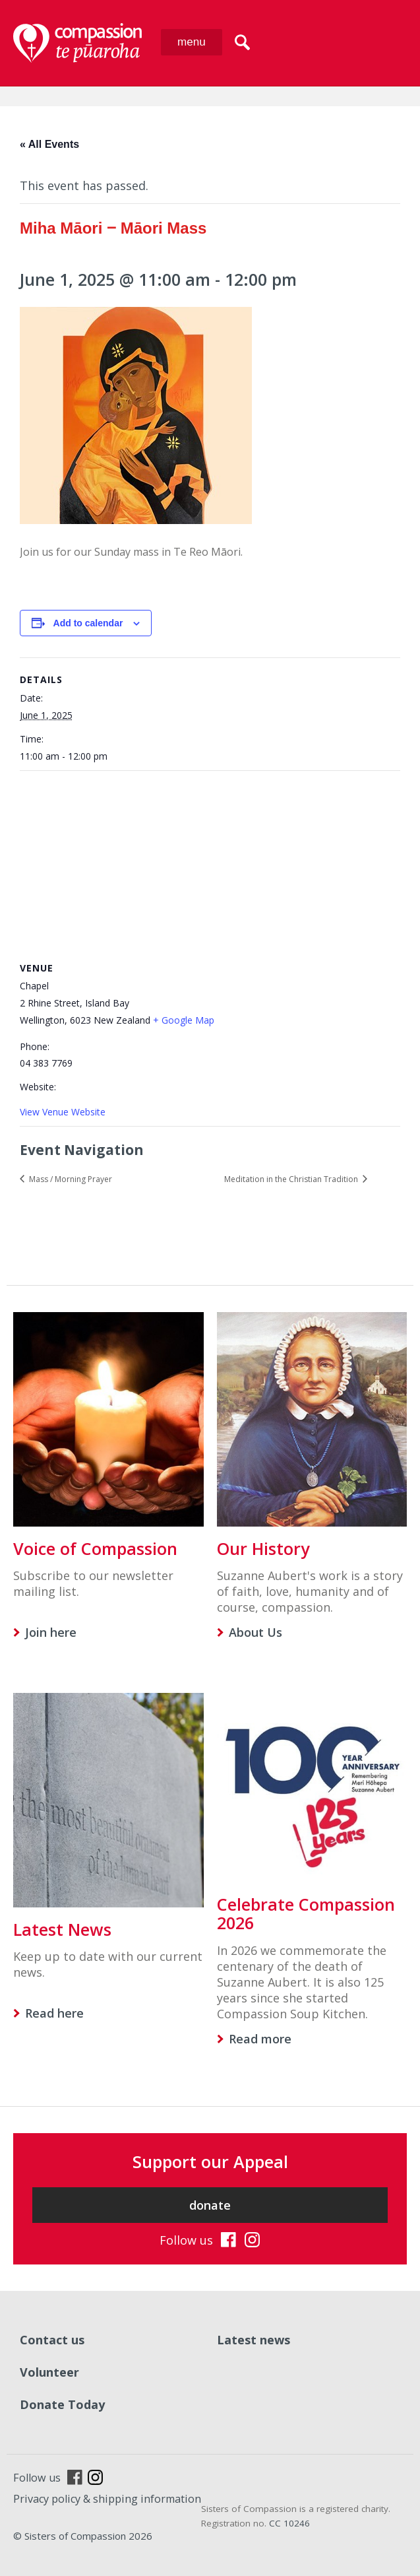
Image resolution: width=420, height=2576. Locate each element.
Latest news (253, 2340)
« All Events (49, 144)
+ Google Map (183, 1020)
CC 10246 (289, 2523)
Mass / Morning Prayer (69, 1179)
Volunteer (49, 2372)
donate (210, 2205)
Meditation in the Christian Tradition (292, 1179)
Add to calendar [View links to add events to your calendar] (88, 623)
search (242, 42)
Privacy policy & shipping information (107, 2499)
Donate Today (62, 2404)
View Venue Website (62, 1112)
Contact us (52, 2340)
